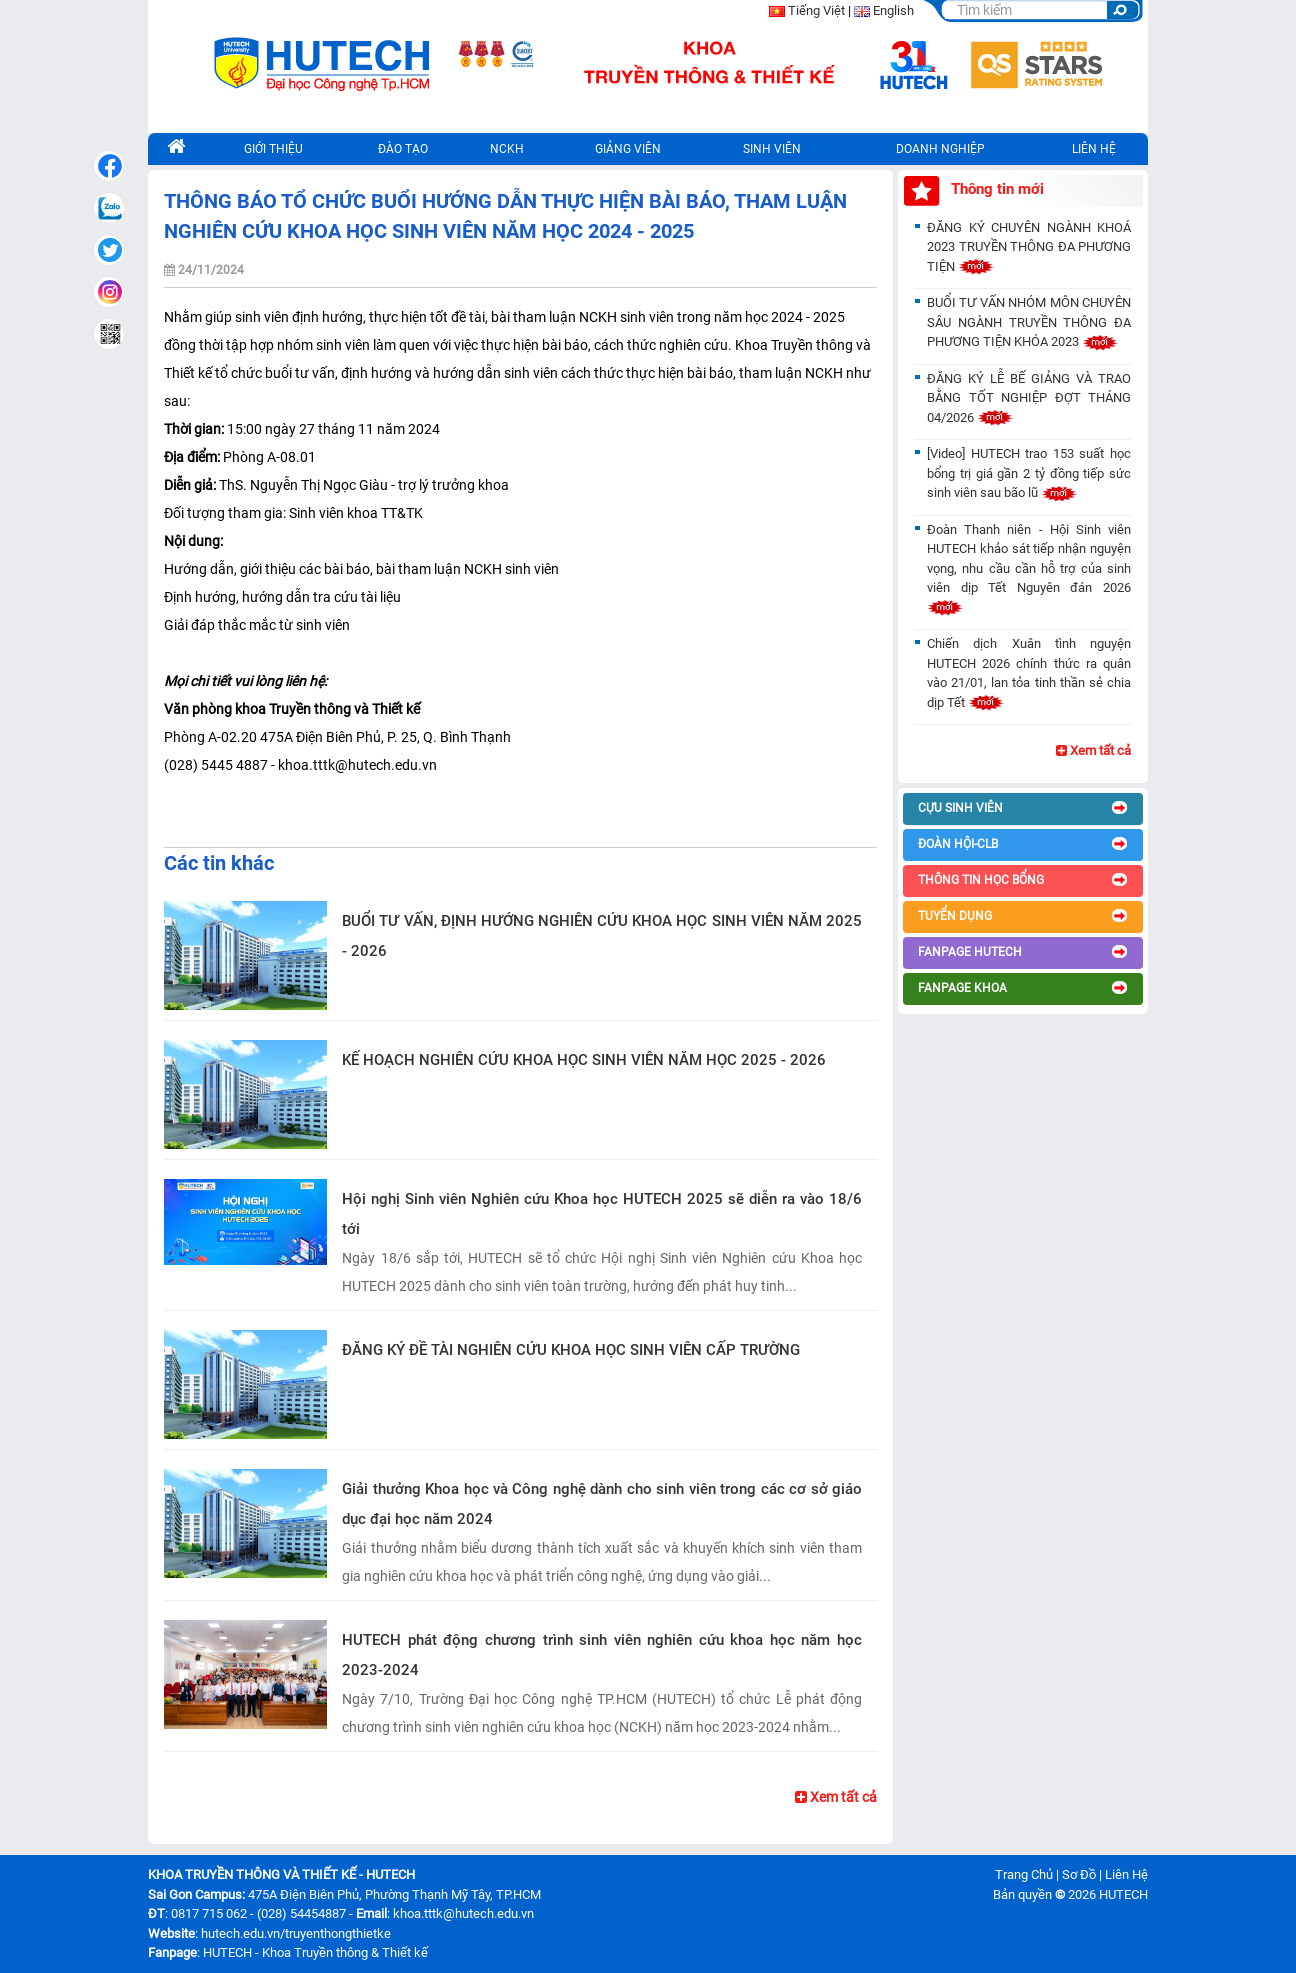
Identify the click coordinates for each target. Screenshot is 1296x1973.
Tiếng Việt (816, 10)
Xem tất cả (836, 1797)
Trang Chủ (1024, 1874)
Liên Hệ (1126, 1874)
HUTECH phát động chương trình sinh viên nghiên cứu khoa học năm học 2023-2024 (602, 1655)
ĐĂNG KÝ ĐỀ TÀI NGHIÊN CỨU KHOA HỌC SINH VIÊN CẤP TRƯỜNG (571, 1350)
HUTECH (1123, 1894)
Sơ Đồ (1079, 1874)
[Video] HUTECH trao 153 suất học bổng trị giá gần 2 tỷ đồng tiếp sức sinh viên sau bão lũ (1029, 473)
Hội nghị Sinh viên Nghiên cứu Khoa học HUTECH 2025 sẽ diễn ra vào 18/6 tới (602, 1214)
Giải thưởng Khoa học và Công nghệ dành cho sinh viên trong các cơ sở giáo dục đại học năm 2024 (602, 1504)
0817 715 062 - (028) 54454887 (258, 1913)
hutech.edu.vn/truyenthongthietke (296, 1933)
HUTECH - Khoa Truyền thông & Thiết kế (315, 1952)
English (893, 10)
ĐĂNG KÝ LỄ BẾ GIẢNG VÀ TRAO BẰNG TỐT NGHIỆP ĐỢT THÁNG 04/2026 (1029, 398)
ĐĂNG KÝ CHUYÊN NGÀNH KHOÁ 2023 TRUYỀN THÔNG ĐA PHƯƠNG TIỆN (1029, 247)
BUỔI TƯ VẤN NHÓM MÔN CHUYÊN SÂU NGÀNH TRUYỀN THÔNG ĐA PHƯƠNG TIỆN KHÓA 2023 (1029, 322)
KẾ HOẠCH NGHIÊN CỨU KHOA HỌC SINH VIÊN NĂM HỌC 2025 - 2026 (584, 1060)
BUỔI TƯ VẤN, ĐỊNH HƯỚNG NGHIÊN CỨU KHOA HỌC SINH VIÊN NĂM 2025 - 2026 (602, 936)
